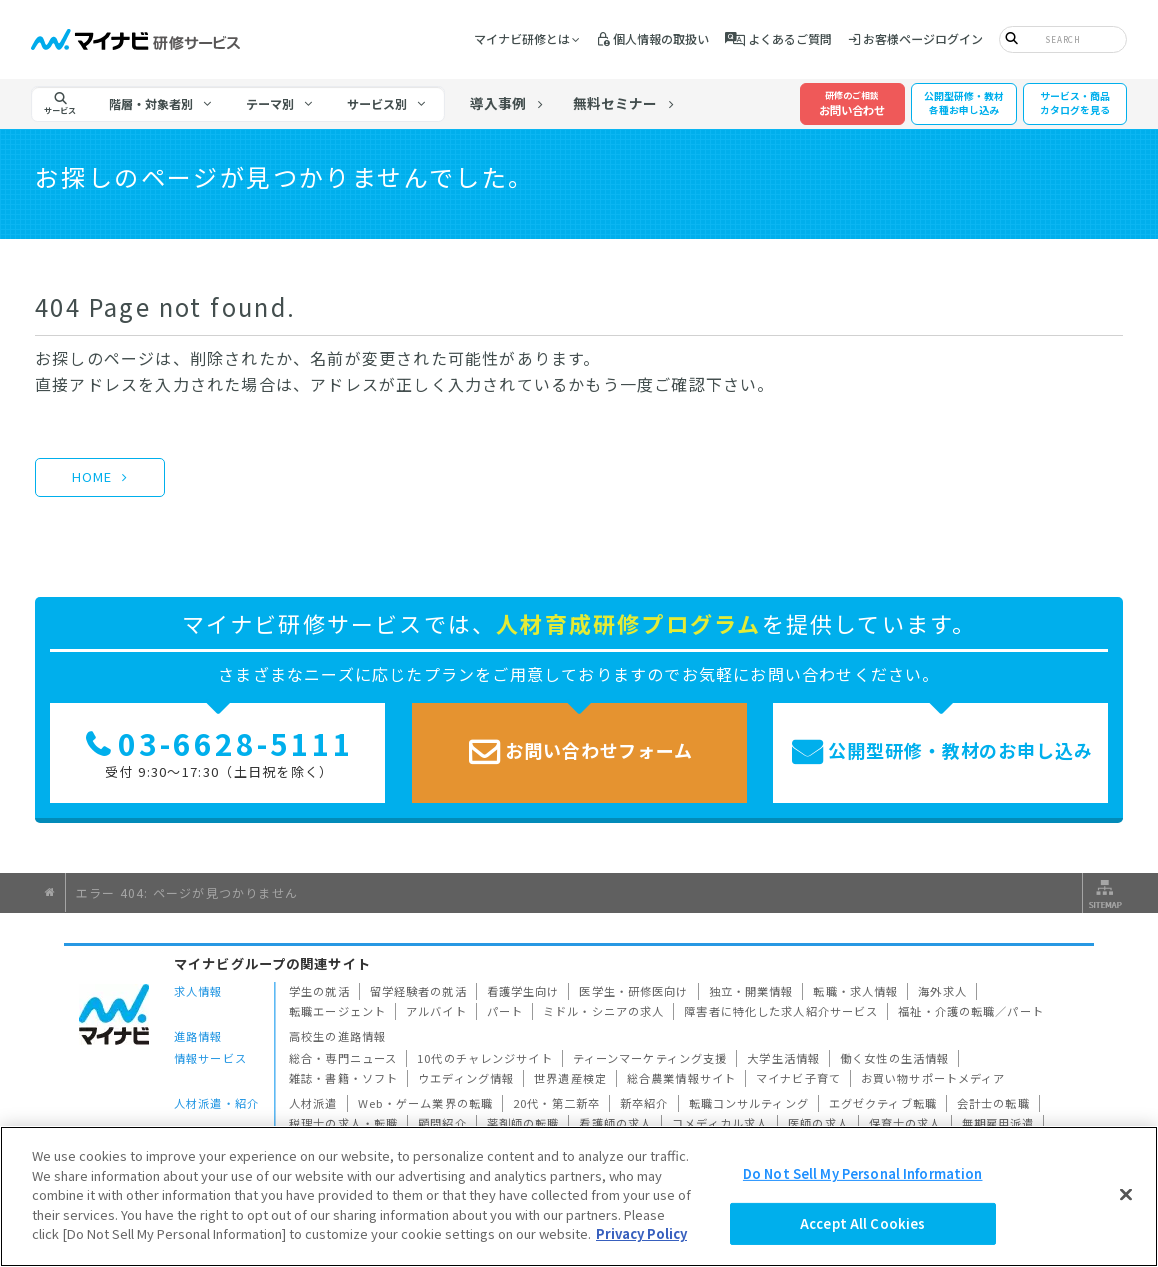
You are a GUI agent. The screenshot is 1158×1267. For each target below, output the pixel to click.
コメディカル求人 (720, 1123)
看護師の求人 (615, 1123)
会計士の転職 (993, 1103)
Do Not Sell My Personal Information (863, 1173)
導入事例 (498, 103)
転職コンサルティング (749, 1103)
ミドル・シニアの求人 (603, 1011)
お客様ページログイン (923, 38)
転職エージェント (337, 1011)
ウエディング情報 (466, 1078)
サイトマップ (1103, 893)
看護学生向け (523, 991)
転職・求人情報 (855, 991)
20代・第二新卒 (556, 1103)
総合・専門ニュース (343, 1058)
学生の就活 (319, 991)
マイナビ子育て (798, 1078)
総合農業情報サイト (681, 1078)
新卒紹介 (644, 1103)
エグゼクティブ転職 (883, 1103)
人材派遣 (313, 1103)
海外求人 (942, 991)
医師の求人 (818, 1123)
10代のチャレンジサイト (485, 1058)
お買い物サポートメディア (933, 1078)
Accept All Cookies (862, 1223)
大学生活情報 (783, 1058)
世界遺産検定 (570, 1078)
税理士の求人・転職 (343, 1123)
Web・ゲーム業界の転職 (426, 1103)
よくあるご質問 (790, 38)
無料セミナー (615, 103)
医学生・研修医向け (633, 991)
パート (505, 1011)
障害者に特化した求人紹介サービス (781, 1011)
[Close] (1126, 1194)
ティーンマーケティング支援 (650, 1058)
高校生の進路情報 (337, 1036)
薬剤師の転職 (523, 1123)
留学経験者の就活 (418, 991)
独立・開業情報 (751, 991)
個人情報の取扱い (661, 38)
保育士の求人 (905, 1123)
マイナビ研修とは (522, 38)
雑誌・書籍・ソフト (343, 1078)
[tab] (160, 104)
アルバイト (436, 1011)
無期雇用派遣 (998, 1123)
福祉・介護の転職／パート (971, 1011)
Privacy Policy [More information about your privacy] (641, 1233)
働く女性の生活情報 (894, 1058)
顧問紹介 (442, 1123)
